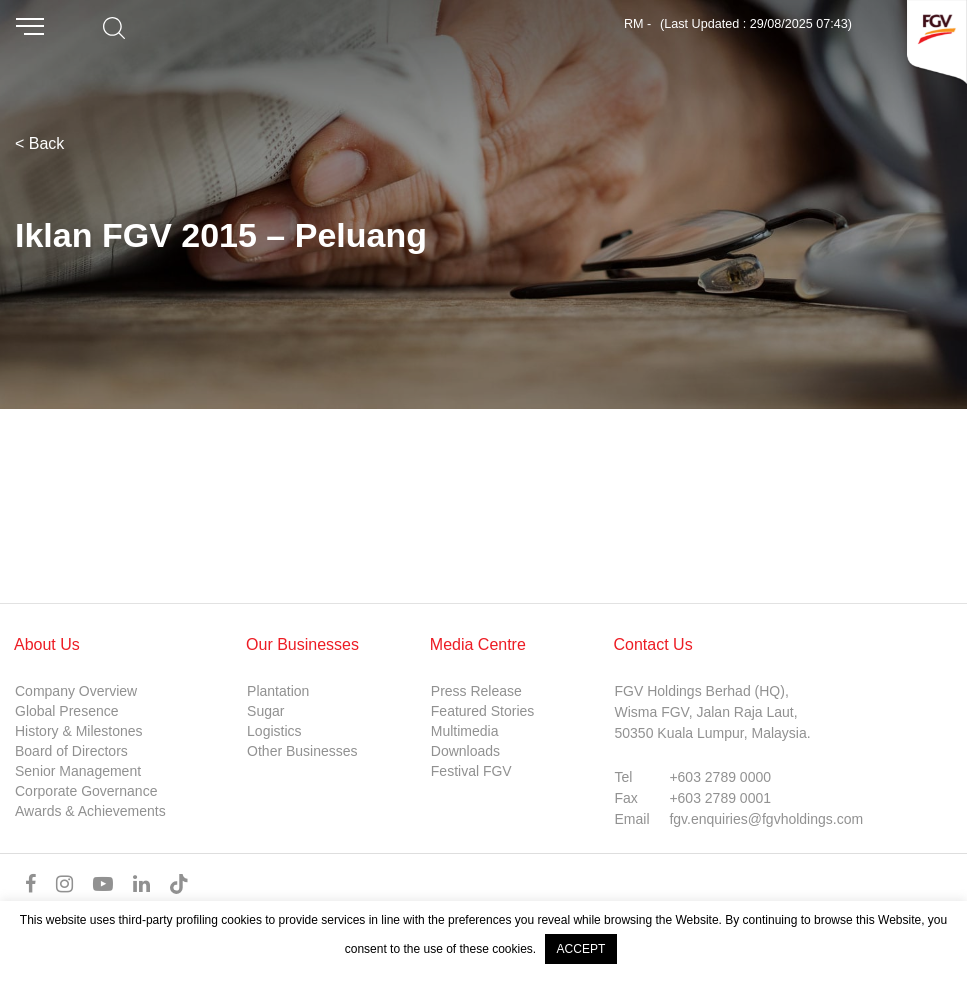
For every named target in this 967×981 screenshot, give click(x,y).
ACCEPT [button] (581, 949)
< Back (39, 143)
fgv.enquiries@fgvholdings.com (766, 819)
